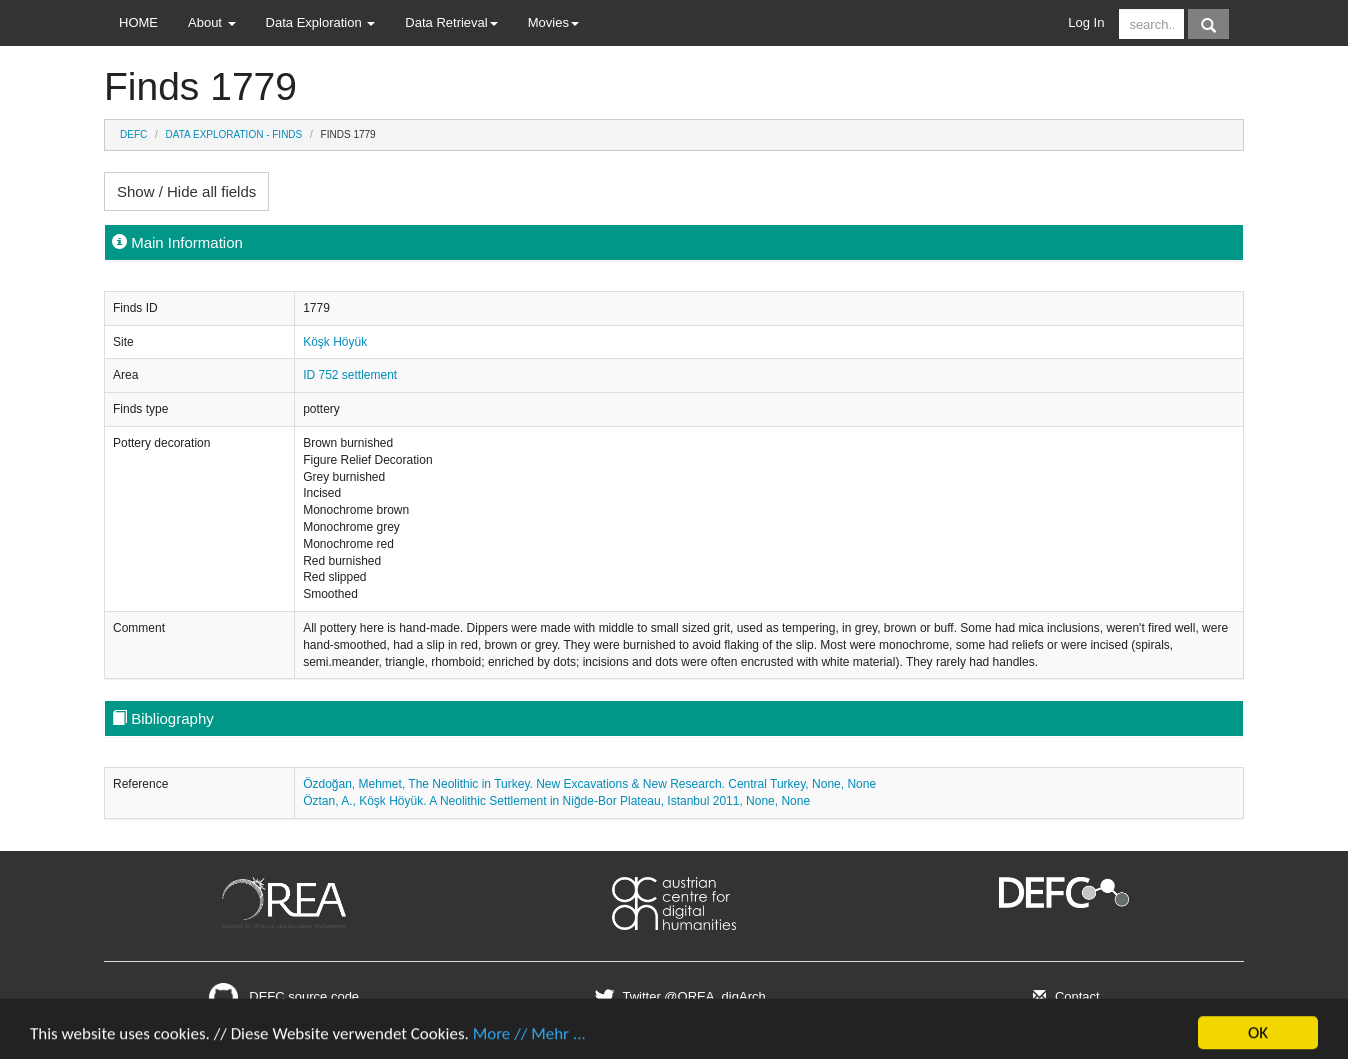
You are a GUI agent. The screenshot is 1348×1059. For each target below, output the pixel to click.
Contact (1063, 996)
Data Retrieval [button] (451, 22)
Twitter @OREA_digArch (677, 996)
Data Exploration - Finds (234, 134)
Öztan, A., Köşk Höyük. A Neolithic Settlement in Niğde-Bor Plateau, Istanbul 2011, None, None (556, 801)
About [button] (212, 22)
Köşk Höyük (335, 342)
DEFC (133, 134)
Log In (1086, 22)
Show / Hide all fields (186, 191)
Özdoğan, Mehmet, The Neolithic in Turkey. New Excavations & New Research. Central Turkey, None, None (589, 784)
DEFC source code (284, 996)
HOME (138, 22)
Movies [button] (553, 22)
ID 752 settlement (350, 375)
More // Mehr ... (529, 1041)
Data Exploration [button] (321, 22)
